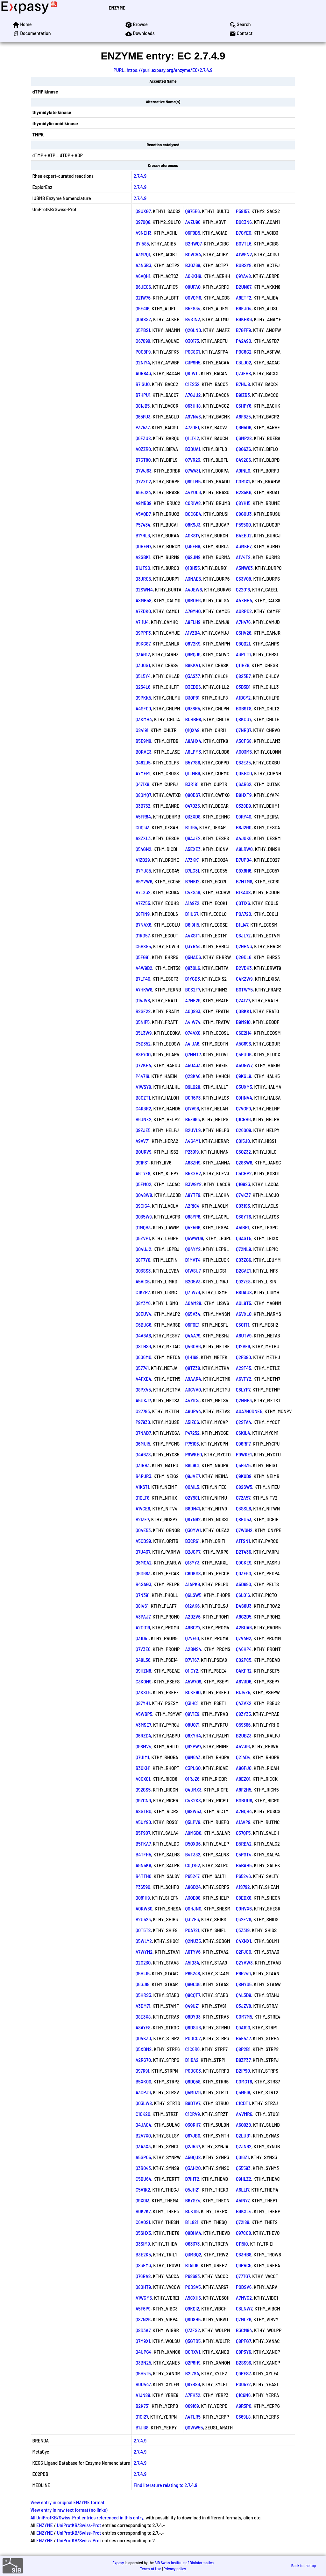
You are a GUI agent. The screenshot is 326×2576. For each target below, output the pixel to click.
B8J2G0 (244, 827)
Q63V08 (243, 579)
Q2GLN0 (193, 330)
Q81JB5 (143, 406)
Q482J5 (143, 762)
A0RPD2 (244, 611)
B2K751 (143, 2406)
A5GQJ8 (193, 2157)
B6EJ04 (244, 308)
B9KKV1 (192, 665)
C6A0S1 (143, 2222)
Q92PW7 (193, 1746)
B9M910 (243, 1022)
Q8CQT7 (192, 1995)
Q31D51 (142, 1638)
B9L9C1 (192, 1465)
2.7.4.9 (140, 176)
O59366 (243, 1725)
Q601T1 (242, 1325)
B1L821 (191, 2222)
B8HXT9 (244, 795)
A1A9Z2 (192, 903)
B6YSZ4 (193, 2200)
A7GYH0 (193, 611)
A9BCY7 (192, 1627)
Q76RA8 (143, 2276)
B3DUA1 (192, 449)
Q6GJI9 (143, 1984)
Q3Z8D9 (243, 806)
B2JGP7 (192, 1552)
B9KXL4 (244, 2211)
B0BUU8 (244, 1800)
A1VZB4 (192, 633)
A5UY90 (143, 1822)
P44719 (142, 1076)
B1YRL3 (143, 535)
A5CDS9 (143, 1541)
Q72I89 (242, 2222)
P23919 (192, 1152)
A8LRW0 (244, 849)
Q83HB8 (244, 2254)
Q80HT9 (143, 2287)
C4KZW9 (244, 979)
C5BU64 (143, 2179)
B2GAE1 (243, 1270)
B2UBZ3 (244, 1735)
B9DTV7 (192, 2103)
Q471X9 (142, 784)
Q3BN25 (143, 2362)
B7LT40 (143, 979)
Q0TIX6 (243, 903)
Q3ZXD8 (193, 816)
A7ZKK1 (192, 860)
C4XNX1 (243, 1941)
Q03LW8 (144, 2103)
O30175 (192, 341)
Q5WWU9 (194, 1238)
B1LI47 (242, 925)
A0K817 (192, 535)
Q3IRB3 (143, 1465)
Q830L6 (192, 968)
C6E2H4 (244, 1033)
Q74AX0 (193, 1033)
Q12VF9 (243, 1346)
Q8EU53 (243, 1519)
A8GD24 (193, 1887)
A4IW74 (193, 1022)
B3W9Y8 (193, 1184)
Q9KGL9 (243, 1076)
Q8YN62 (193, 1519)
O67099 (143, 341)
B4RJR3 (143, 1476)
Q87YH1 (143, 1703)
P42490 (243, 341)
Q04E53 (143, 1530)
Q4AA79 (193, 1335)
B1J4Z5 (243, 1692)
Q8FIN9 (143, 914)
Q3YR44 (193, 946)
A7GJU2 (193, 395)
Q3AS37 (192, 676)
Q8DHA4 (193, 2233)
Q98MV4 (144, 1746)
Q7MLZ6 (243, 2319)
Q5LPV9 (193, 1822)
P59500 (243, 524)
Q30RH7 (192, 2125)
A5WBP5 (144, 1714)
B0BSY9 (244, 265)
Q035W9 (144, 1216)
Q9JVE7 (192, 1476)
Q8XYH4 (193, 1735)
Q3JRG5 (143, 579)
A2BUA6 (244, 1627)
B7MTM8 (244, 881)
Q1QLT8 (143, 1498)
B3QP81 (192, 697)
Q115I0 (242, 2244)
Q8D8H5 (193, 2319)
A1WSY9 (143, 1087)
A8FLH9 (193, 622)
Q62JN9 (193, 557)
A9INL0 (243, 470)
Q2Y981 (192, 1498)
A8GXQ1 (143, 1779)
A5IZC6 (192, 1422)
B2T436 (243, 1552)
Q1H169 (192, 1357)
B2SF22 (143, 1011)
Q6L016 (243, 1595)
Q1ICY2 (191, 1671)
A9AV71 (143, 1141)
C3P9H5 (193, 362)
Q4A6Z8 (143, 1454)
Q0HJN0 (193, 1908)
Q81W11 (192, 373)
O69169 (192, 2406)
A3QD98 (193, 1898)
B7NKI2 (192, 881)
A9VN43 (193, 416)
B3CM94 (244, 2330)
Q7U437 (143, 1552)
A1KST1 (142, 1487)
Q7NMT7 (193, 1054)
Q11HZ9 (242, 665)
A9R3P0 (243, 2406)
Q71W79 (192, 1292)
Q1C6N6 (243, 2395)
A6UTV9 (244, 1335)
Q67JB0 (192, 2135)
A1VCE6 (143, 1508)
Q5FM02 (143, 1184)
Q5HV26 (243, 633)
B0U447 (143, 2384)
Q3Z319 (243, 1930)
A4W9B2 (144, 968)
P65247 (192, 1876)
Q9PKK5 (143, 697)
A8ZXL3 (143, 838)
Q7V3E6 (143, 1649)
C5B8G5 (143, 946)
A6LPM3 (193, 752)
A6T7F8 (143, 1173)
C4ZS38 (192, 892)
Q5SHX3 (143, 2233)
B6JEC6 (143, 287)
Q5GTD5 (193, 2341)
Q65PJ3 (143, 416)
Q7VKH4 (143, 1065)
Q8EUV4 (144, 1314)
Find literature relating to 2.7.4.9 (165, 2485)
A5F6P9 (143, 2308)
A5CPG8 (244, 741)
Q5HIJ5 (143, 1973)
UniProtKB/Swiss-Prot (79, 2525)
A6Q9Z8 (243, 2125)
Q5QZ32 (243, 1152)
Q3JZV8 (243, 2006)
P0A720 (243, 914)
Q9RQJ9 (193, 654)
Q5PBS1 (143, 330)
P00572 (243, 2384)
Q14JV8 (143, 1000)
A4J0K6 (244, 838)
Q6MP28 (244, 438)
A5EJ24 (143, 492)
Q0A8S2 (143, 319)
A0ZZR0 (143, 449)
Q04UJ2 (143, 1249)
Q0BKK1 (243, 1011)
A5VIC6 (143, 1281)
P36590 (143, 1887)
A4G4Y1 (192, 1141)
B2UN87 (243, 287)
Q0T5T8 (143, 1930)
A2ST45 (243, 1368)
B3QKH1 (143, 1768)
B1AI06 (192, 2265)
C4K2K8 (193, 1800)
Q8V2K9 (193, 643)
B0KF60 (193, 1692)
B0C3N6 (244, 222)
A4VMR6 (244, 2114)
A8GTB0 (144, 1811)
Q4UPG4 (144, 2352)
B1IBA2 (192, 2060)
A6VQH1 (143, 276)
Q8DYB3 (193, 2016)
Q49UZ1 (192, 2006)
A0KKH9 (193, 276)
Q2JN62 (244, 2146)
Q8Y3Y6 (143, 1303)
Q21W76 (143, 297)
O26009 (243, 1130)
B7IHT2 (192, 2179)
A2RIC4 (192, 1206)
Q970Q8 (143, 222)
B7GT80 (143, 460)
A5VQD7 (143, 514)
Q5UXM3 (244, 1087)
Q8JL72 (243, 935)
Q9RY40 (243, 816)
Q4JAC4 (143, 2125)
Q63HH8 (193, 406)
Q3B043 (143, 2168)
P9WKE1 (244, 1454)
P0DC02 (193, 2038)
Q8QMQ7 (143, 795)
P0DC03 (193, 2071)
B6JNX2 (144, 1119)
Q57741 (142, 1368)
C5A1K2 (143, 2189)
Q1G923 (243, 1184)
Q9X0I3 (143, 2200)
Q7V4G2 (243, 1638)
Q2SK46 (193, 1076)
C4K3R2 (143, 1108)
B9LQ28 (192, 1087)
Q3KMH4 (144, 719)
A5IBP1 (242, 1227)
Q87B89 (192, 2384)
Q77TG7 (243, 2276)
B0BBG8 (193, 719)
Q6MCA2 (144, 1562)
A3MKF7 (244, 546)
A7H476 (243, 622)
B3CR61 (192, 1541)
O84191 (142, 730)
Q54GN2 (144, 849)
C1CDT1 (243, 2103)
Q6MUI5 (143, 1443)
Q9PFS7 (243, 2373)
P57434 (143, 524)
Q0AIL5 (192, 1487)
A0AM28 (193, 1303)
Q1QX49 (192, 730)
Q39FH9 (192, 546)
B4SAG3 (143, 1584)
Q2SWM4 (144, 589)
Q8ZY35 (243, 1714)
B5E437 (243, 2038)
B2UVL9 (193, 1130)
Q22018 (243, 589)
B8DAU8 (244, 1292)
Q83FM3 (143, 2265)
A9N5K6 (143, 1865)
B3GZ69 (192, 265)
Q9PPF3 (143, 633)
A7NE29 (193, 1000)
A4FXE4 (143, 1379)
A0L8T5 (243, 1303)
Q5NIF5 (143, 1022)
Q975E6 (192, 211)
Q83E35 (243, 762)
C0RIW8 (193, 503)
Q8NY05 (244, 1984)
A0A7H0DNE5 (249, 1411)
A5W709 (193, 1681)
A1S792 (243, 1887)
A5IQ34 (192, 1962)
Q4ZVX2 (244, 1703)
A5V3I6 (243, 1746)
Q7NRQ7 (243, 730)
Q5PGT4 (244, 1854)
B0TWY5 (244, 989)
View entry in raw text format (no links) (69, 2510)
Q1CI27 (142, 2417)
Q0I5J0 (243, 1141)
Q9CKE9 (243, 1562)
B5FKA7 (143, 1843)
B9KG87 (143, 643)
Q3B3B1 (243, 687)
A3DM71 (143, 2006)
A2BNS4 (193, 1649)
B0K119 (192, 2211)
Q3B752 (143, 806)
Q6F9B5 (192, 233)
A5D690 (243, 1584)
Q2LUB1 (243, 2135)
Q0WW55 (194, 2427)
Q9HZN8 (143, 1671)
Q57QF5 (243, 1833)
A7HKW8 (144, 989)
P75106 (192, 1443)
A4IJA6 (192, 1043)
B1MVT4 (193, 1260)
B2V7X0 (143, 2135)
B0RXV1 (192, 2352)
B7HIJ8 (243, 384)
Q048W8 (144, 1195)
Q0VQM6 (193, 297)
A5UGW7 (244, 1065)
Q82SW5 (244, 1487)
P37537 (143, 427)
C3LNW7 (244, 2308)
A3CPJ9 (143, 2092)
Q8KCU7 (243, 719)
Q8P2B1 (243, 2049)
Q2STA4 (243, 1422)
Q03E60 (243, 1573)
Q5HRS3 (143, 1995)
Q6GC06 (193, 1984)
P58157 (242, 211)
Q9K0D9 (244, 1476)
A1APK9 (192, 1584)
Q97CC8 (243, 2233)
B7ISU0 (143, 384)
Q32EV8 (243, 1919)
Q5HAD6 (193, 957)
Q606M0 (144, 1357)
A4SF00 (143, 708)
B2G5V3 (193, 1281)
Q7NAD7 (143, 1433)
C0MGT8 (244, 2081)
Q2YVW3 (244, 1962)
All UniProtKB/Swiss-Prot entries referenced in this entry (87, 2517)
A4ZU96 (193, 222)
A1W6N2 (244, 254)
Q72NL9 (243, 1249)
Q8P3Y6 (243, 2352)
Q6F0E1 (192, 1325)
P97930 (143, 1422)
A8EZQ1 (243, 1779)
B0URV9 (144, 1152)
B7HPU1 (143, 395)
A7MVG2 (244, 2298)
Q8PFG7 (243, 2341)
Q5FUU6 (244, 1054)
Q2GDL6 (244, 957)
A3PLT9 (243, 654)
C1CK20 (143, 2114)
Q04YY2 (193, 1249)
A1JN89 (143, 2395)
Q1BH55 (192, 568)
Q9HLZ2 (243, 2179)
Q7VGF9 (243, 1108)
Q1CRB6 (243, 1119)
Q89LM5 (193, 481)
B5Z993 (192, 1119)
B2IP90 (243, 2071)
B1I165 (191, 827)
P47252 (192, 1433)
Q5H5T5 (143, 2373)
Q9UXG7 (143, 211)
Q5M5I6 (243, 2092)
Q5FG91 (143, 957)
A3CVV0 (193, 1389)
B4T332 (193, 1854)
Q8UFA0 (193, 287)
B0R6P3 (193, 1098)
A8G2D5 (244, 1616)
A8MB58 (144, 600)
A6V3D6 (243, 1681)
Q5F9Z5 (243, 1465)
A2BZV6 (193, 1616)
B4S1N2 (192, 319)
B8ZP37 (243, 2060)
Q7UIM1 (142, 1757)
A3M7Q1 (143, 254)
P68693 (192, 2276)
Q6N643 (193, 1757)
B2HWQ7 (193, 243)
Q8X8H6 (243, 870)
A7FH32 (192, 2395)
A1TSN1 (243, 1541)
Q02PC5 (243, 1660)
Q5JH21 (192, 2189)
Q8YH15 (243, 503)
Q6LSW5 (193, 1595)
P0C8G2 (244, 352)
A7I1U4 (142, 622)
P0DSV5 (193, 2287)
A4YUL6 (193, 492)
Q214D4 (243, 1757)
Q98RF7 (243, 1443)
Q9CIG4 (143, 1206)
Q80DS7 (192, 795)
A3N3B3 (143, 265)
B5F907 (143, 1833)
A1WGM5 (144, 2298)
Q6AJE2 (193, 838)
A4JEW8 (193, 589)
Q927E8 (243, 1281)
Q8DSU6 (193, 2027)
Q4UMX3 (193, 1789)
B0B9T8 (244, 708)
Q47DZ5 (192, 806)
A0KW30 (144, 1908)
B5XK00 (143, 2081)
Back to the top (303, 2565)
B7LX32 (143, 892)
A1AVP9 (243, 1822)
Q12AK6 (192, 1606)
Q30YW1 (193, 1530)
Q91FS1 (142, 1162)
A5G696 (243, 1043)
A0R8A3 (143, 373)
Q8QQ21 (243, 643)
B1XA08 (243, 892)
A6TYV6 (193, 1952)
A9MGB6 (193, 1833)
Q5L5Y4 (143, 676)
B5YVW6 (144, 881)
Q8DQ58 (193, 2081)
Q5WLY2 (144, 1941)
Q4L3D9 (243, 1995)
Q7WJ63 (144, 470)
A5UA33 (193, 1065)
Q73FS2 (192, 2330)
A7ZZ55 (143, 903)
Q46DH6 (193, 1346)
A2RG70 (143, 2060)
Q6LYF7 (243, 1389)
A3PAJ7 (143, 1616)
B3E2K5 (143, 2254)
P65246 (243, 1876)
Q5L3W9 (144, 1033)
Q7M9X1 (143, 2341)
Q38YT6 (243, 1216)
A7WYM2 (144, 1952)
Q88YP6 (192, 1216)
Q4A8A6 (143, 1335)
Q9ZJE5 (143, 1130)
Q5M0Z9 (193, 2092)
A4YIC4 (192, 1400)
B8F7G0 (143, 1054)
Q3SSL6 (243, 1508)
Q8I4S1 (142, 1606)
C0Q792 (192, 1865)
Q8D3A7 (143, 2330)
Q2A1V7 (243, 1000)
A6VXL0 (244, 1314)
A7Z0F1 (192, 427)
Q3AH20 (193, 2168)
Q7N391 (143, 1595)
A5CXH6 (193, 2298)
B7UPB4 (244, 860)
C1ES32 (192, 384)
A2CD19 (143, 1627)
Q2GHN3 (244, 946)
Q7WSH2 (244, 1530)
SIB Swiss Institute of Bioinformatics (184, 2562)
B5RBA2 (244, 1843)
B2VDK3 (244, 968)
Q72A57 (243, 1498)
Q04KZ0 (143, 2038)
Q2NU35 (193, 1941)
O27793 (143, 1411)
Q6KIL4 (243, 1433)
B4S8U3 (244, 1606)
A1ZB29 (143, 860)
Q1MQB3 (143, 1227)
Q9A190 (243, 2027)
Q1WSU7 (193, 1270)
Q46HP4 (244, 1649)
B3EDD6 (193, 687)
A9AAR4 (193, 1379)
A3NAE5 (193, 579)
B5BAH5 (244, 1865)
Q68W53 (193, 1811)
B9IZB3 (243, 395)
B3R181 (192, 784)
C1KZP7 (143, 1292)
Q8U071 (192, 1725)
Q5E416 (142, 308)
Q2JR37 (192, 2146)
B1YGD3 (192, 979)
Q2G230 (143, 1962)
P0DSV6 (244, 2287)
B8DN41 (192, 1508)
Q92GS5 (143, 1789)
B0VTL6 (244, 243)
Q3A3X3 (143, 2146)
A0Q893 (193, 1011)
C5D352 (143, 1043)
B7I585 (142, 243)
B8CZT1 (143, 1098)
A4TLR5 (193, 2417)
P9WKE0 (193, 1454)
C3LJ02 (243, 362)
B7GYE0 (243, 233)
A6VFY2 (243, 1379)
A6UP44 (193, 1411)
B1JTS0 (143, 568)
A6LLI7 (242, 2189)
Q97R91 (142, 2071)
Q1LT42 (192, 438)
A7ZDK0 (143, 611)
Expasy (118, 2562)
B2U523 (143, 1919)
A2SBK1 (143, 557)
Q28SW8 (244, 1162)
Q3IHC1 (192, 1703)
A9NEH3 (144, 233)
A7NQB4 (244, 1811)
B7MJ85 (143, 870)
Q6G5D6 (243, 427)
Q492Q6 (243, 460)
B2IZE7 (142, 1519)
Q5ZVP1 (143, 1238)
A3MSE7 (143, 1725)
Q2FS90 (243, 1357)
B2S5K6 (243, 492)
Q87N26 (143, 2319)
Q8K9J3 (193, 524)
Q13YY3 (192, 1562)
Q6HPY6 (244, 406)
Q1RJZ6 (192, 1779)
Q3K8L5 (143, 1692)
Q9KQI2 (192, 2308)
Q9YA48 (243, 276)
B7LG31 (192, 870)
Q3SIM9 (143, 2244)
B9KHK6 (244, 319)
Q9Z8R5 (192, 708)
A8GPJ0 (244, 1768)
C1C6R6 (192, 2049)
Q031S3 (243, 1206)
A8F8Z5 (243, 416)
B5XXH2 (193, 1173)
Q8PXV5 (143, 1389)
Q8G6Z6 (243, 449)
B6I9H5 (192, 925)
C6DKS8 (193, 1573)
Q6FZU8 (143, 438)
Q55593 (243, 2168)
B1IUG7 (191, 914)
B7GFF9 (243, 330)
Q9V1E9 (192, 1714)
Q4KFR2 (244, 1671)
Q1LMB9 (192, 773)
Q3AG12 (143, 654)
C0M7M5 (244, 2016)
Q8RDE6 (193, 600)
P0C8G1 (192, 352)
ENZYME (117, 7)
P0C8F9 (143, 352)
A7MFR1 (143, 773)
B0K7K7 (143, 2211)
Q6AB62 (243, 784)
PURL (118, 70)
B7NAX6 (143, 925)
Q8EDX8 (244, 1898)
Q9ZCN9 (143, 1800)
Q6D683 (143, 1573)
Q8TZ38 (192, 1368)
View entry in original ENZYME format (68, 2502)
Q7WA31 (192, 470)
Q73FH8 (243, 373)
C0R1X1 (243, 481)
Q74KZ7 (243, 1195)
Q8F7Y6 (143, 1260)
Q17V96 (192, 1108)
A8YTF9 (193, 1195)
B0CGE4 (193, 514)
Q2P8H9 (193, 2362)
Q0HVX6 (244, 1908)
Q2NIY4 (143, 362)
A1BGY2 (243, 697)
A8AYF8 (143, 2027)
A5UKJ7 (143, 1400)
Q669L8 (243, 2417)
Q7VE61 (192, 1638)
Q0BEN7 (143, 546)
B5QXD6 (193, 1843)
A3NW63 (244, 568)
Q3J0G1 (143, 665)
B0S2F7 (192, 989)
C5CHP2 (244, 1173)
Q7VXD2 (143, 481)
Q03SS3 (143, 1270)
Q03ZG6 (243, 1260)
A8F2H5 (243, 1789)
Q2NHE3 (244, 1400)
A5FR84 (143, 816)
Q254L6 (143, 687)
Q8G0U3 (244, 514)
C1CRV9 (192, 2114)
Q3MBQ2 (193, 2254)
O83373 (192, 2244)
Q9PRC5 (244, 2265)
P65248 (192, 1973)
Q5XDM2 (144, 2049)
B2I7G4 (192, 2373)
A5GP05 (143, 2157)
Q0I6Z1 (242, 2157)
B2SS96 (243, 2362)
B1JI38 (142, 2427)
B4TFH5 (143, 1854)
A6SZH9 (193, 1162)
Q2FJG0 (243, 1952)
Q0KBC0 (244, 773)
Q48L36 (143, 1660)
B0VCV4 (193, 254)
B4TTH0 (144, 1876)
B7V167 (192, 1660)
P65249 (243, 1973)
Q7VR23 (192, 460)
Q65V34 (192, 1314)
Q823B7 (243, 676)
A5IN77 (242, 2200)
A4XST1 (192, 935)
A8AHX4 (193, 741)
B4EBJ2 (244, 535)
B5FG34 (193, 308)
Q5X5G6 (193, 1227)
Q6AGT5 (243, 1238)
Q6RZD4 (143, 1735)
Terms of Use (150, 2568)
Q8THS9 (143, 1346)
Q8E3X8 (143, 2016)
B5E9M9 (143, 741)
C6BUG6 (144, 1325)
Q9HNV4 (244, 1098)
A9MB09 (144, 503)
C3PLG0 (193, 1768)
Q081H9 (143, 1898)
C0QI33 (143, 827)
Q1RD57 (143, 935)
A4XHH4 (244, 600)
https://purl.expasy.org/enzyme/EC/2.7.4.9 (170, 70)
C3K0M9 (144, 1681)
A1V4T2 (243, 557)
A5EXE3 (193, 849)
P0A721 (192, 1930)
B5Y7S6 (192, 762)
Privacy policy (175, 2568)
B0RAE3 (144, 752)
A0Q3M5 (244, 752)
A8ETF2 (243, 297)
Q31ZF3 (192, 1919)
